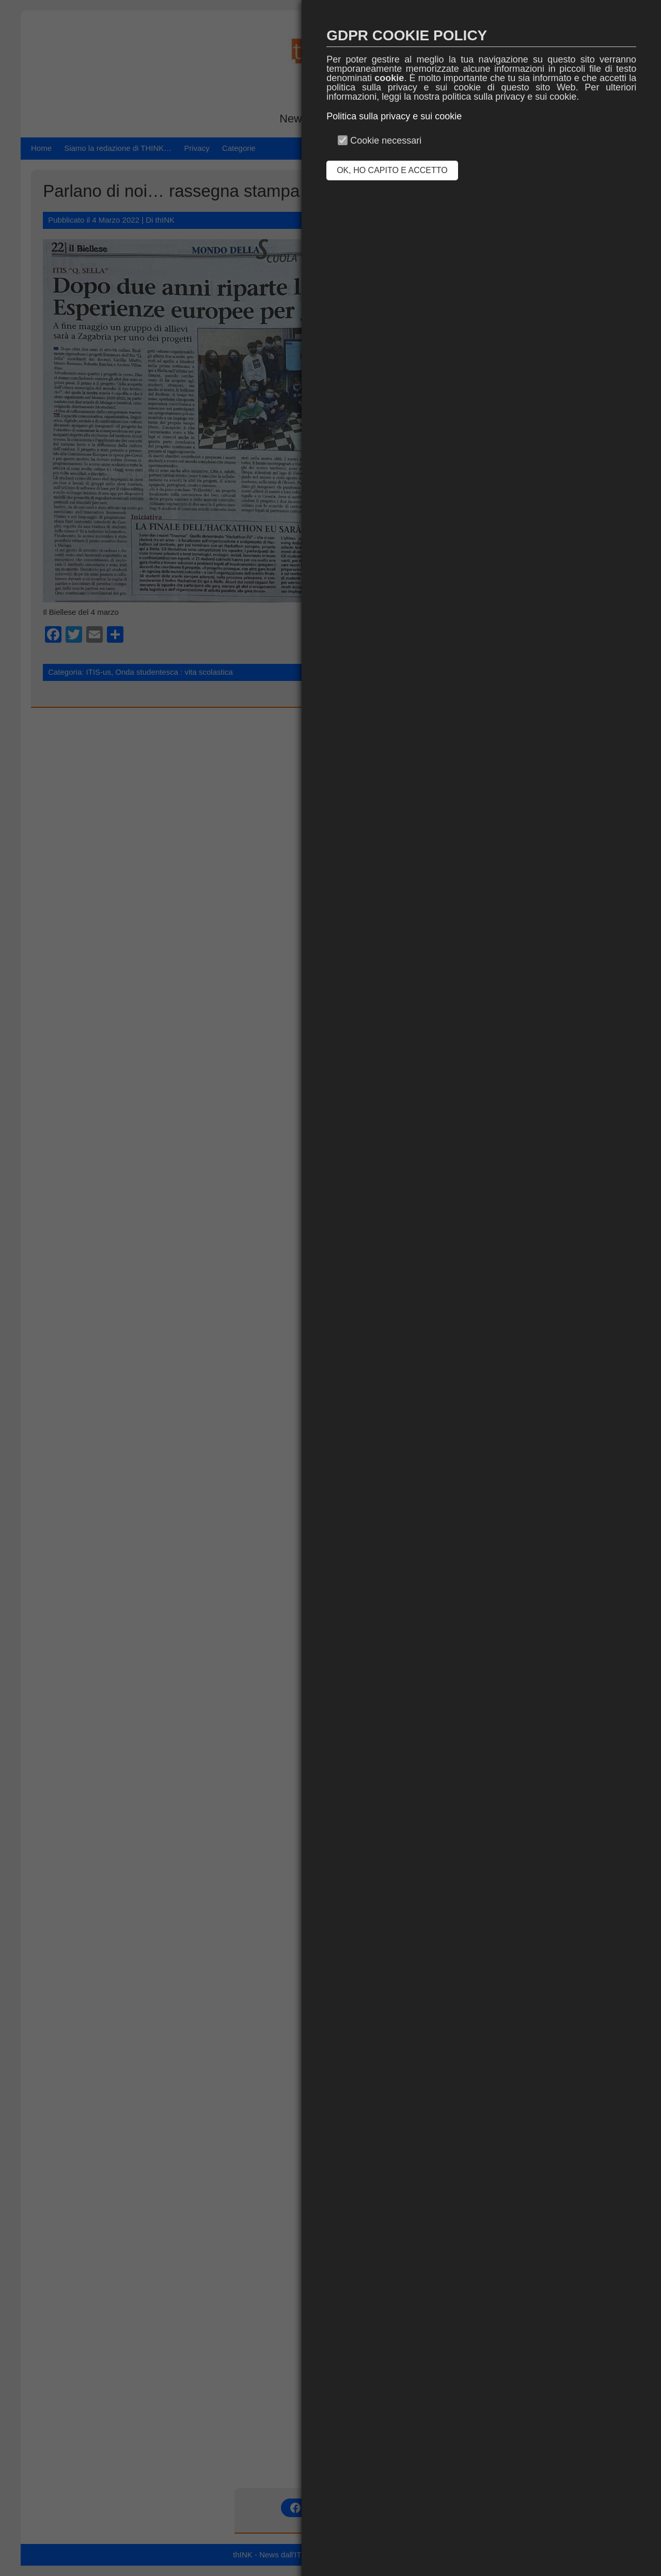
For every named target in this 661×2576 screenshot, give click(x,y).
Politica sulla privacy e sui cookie (394, 116)
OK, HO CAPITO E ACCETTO (392, 170)
